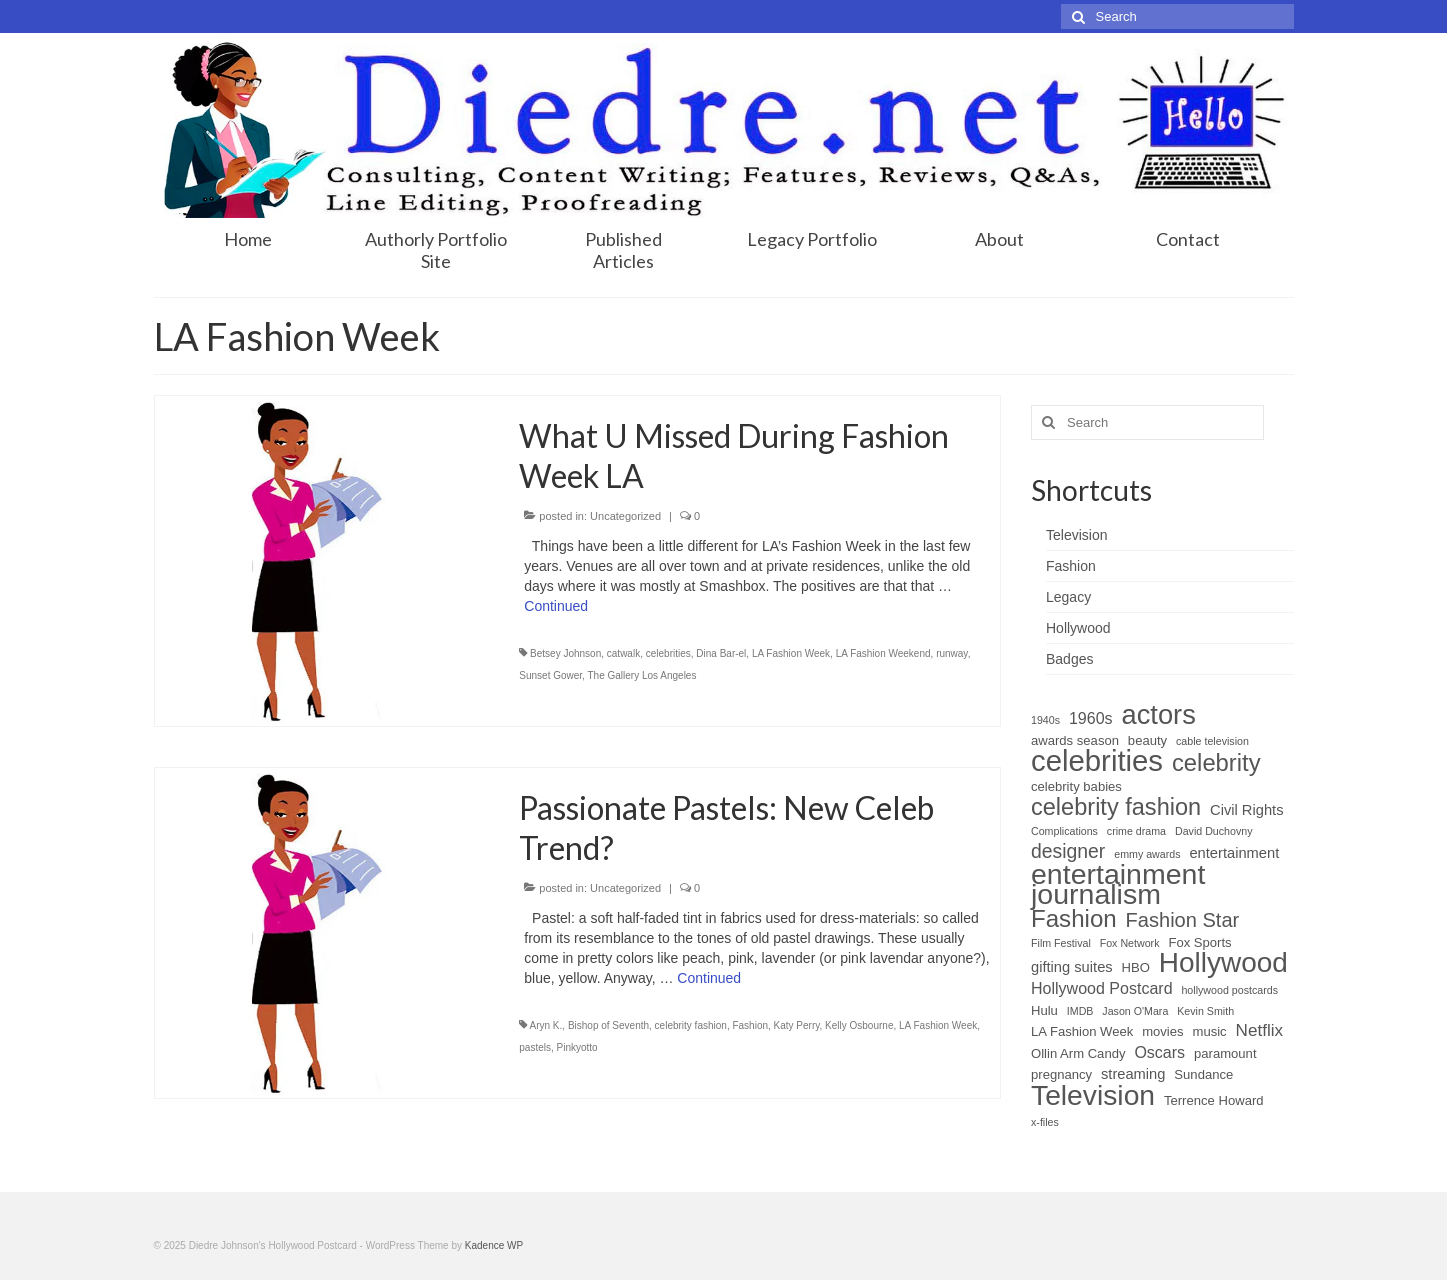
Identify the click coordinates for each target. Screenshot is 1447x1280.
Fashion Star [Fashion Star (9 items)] (1183, 920)
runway (952, 653)
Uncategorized (625, 516)
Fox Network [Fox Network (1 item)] (1130, 943)
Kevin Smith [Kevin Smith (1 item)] (1205, 1011)
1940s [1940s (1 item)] (1045, 720)
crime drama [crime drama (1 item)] (1136, 831)
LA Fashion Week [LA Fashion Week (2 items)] (1082, 1031)
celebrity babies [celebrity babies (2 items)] (1076, 786)
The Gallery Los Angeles (641, 675)
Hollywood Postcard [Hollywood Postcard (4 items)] (1102, 988)
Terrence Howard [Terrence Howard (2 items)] (1214, 1100)
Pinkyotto (577, 1047)
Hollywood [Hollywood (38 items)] (1223, 963)
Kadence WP (494, 1245)
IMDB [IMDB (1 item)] (1080, 1011)
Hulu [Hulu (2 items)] (1044, 1010)
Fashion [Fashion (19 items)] (1074, 919)
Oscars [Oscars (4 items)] (1159, 1052)
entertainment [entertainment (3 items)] (1234, 853)
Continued (556, 606)
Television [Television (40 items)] (1093, 1095)
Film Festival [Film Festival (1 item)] (1061, 943)
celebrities (668, 653)
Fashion (750, 1025)
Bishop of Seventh (608, 1025)
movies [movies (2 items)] (1162, 1031)
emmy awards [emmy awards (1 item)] (1147, 854)
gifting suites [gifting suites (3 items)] (1072, 967)
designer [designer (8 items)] (1068, 851)
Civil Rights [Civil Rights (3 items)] (1246, 810)
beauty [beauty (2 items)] (1147, 740)
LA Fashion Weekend (883, 653)
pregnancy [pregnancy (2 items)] (1061, 1074)
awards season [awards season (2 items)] (1075, 740)
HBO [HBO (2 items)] (1136, 967)
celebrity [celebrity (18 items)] (1216, 763)
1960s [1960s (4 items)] (1091, 718)
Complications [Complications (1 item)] (1064, 831)
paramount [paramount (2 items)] (1225, 1053)
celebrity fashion (691, 1025)
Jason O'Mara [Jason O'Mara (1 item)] (1135, 1011)
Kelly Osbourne (859, 1025)
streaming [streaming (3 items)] (1133, 1074)
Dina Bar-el (721, 653)
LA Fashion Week (791, 653)
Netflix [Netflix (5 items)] (1260, 1030)
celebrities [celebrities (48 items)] (1097, 761)
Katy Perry (797, 1025)
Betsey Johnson (565, 653)
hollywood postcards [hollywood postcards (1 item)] (1229, 990)
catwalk (623, 653)
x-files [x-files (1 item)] (1045, 1122)
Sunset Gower (550, 675)
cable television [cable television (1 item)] (1212, 741)
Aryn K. (546, 1025)
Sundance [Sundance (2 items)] (1203, 1074)
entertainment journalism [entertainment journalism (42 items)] (1118, 884)
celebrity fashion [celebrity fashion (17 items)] (1116, 807)
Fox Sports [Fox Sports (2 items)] (1199, 942)
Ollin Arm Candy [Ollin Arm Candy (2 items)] (1078, 1053)
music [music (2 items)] (1209, 1031)
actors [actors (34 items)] (1158, 715)
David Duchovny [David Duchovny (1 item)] (1214, 831)
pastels (535, 1047)
